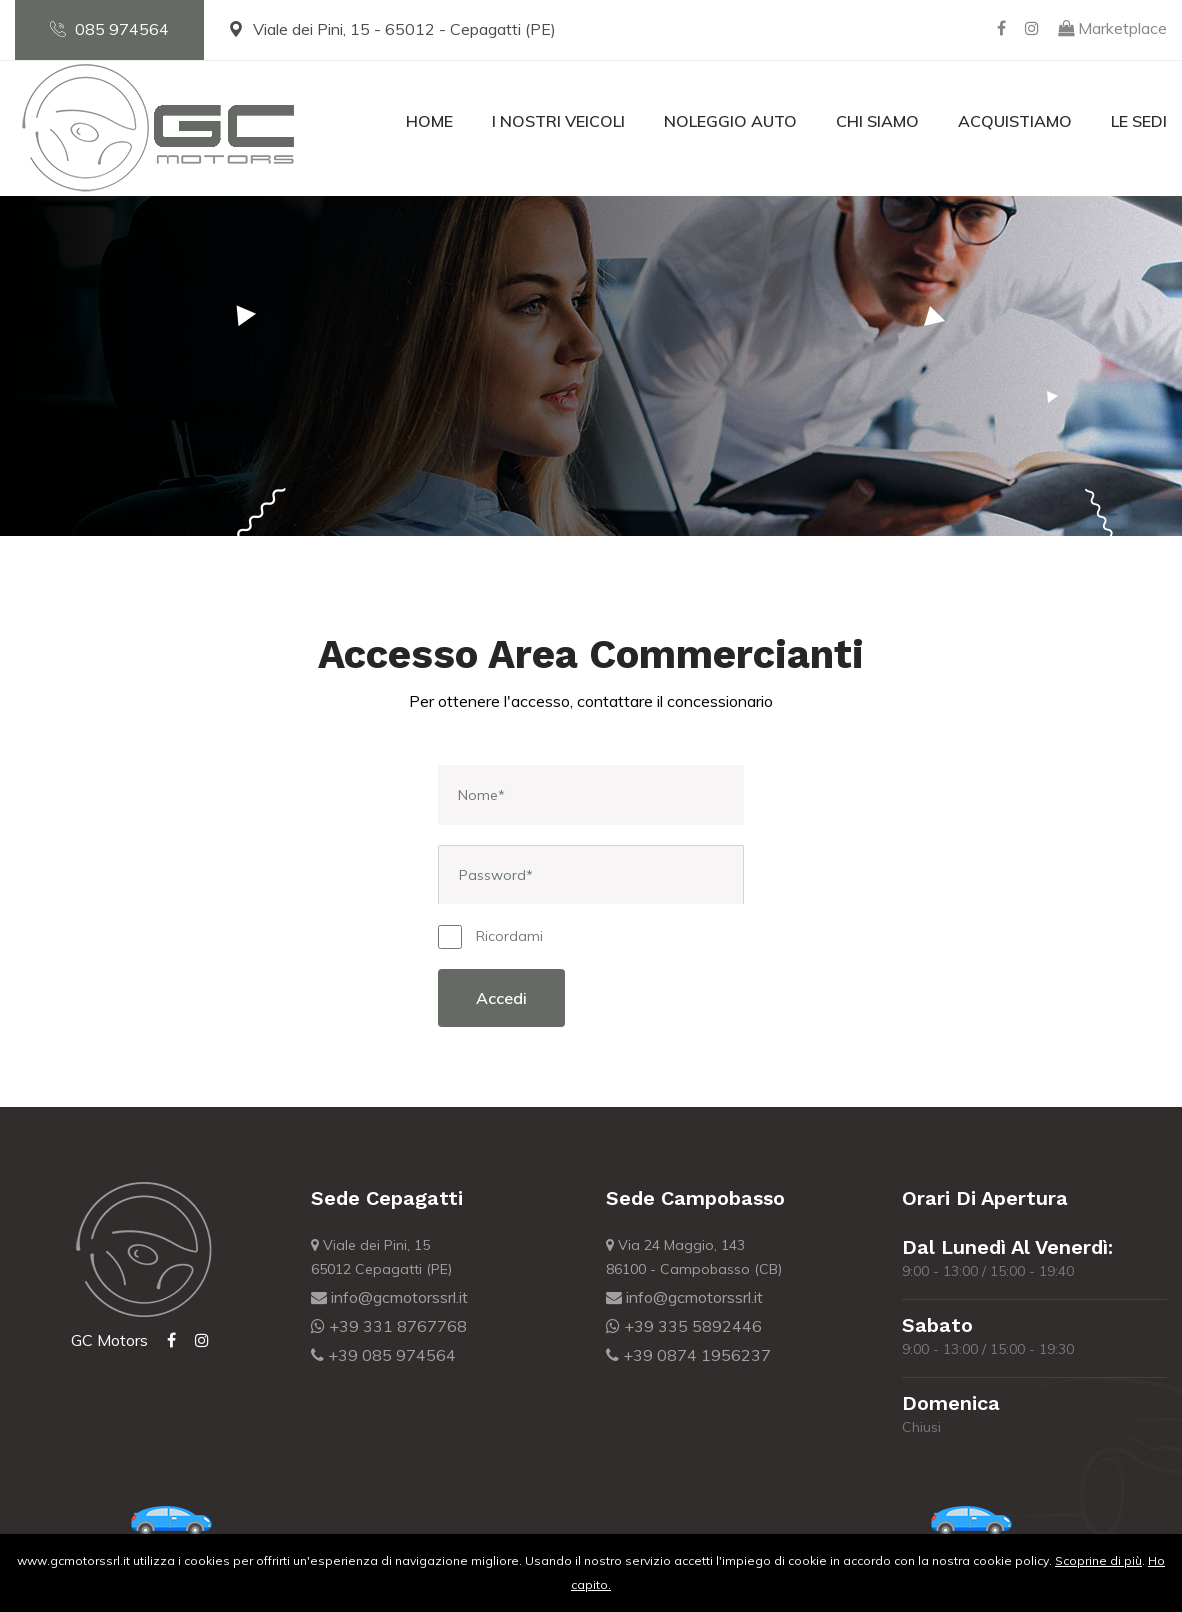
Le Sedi (1139, 121)
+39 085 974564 (383, 1355)
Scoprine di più (1098, 1560)
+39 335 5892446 (684, 1326)
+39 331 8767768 (389, 1326)
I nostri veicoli (558, 121)
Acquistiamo (1015, 121)
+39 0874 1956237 (688, 1355)
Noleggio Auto (730, 121)
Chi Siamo (877, 121)
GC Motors (109, 1340)
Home (429, 121)
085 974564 (109, 29)
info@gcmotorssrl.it (389, 1297)
